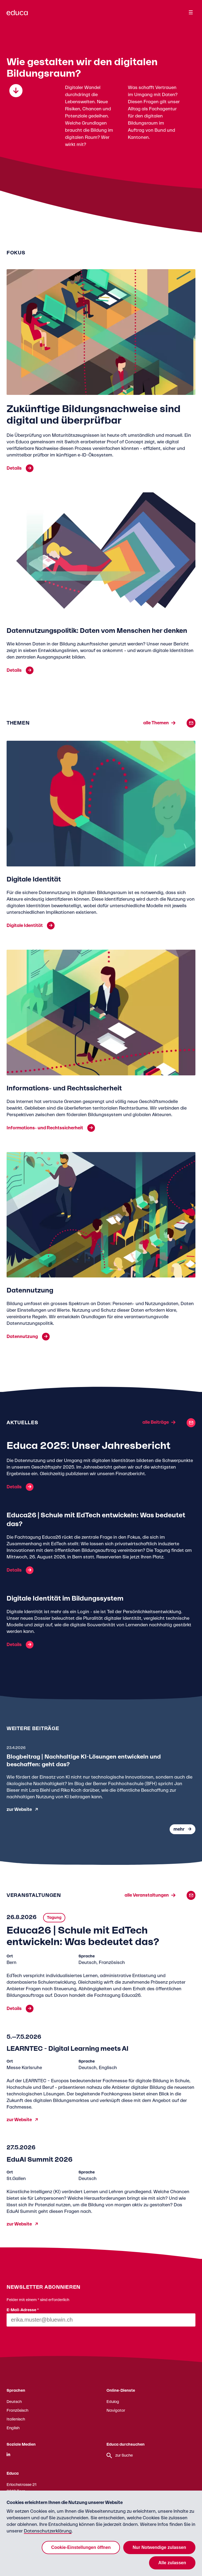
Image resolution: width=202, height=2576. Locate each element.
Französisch (17, 2411)
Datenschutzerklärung (48, 2531)
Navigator (115, 2411)
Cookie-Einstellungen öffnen (81, 2547)
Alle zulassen (172, 2562)
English (13, 2428)
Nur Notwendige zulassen (159, 2547)
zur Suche (119, 2455)
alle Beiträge (155, 1422)
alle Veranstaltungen (147, 1895)
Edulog (112, 2402)
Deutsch (14, 2402)
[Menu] (191, 12)
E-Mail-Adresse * (23, 2310)
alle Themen (156, 723)
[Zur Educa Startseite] (17, 15)
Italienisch (16, 2419)
